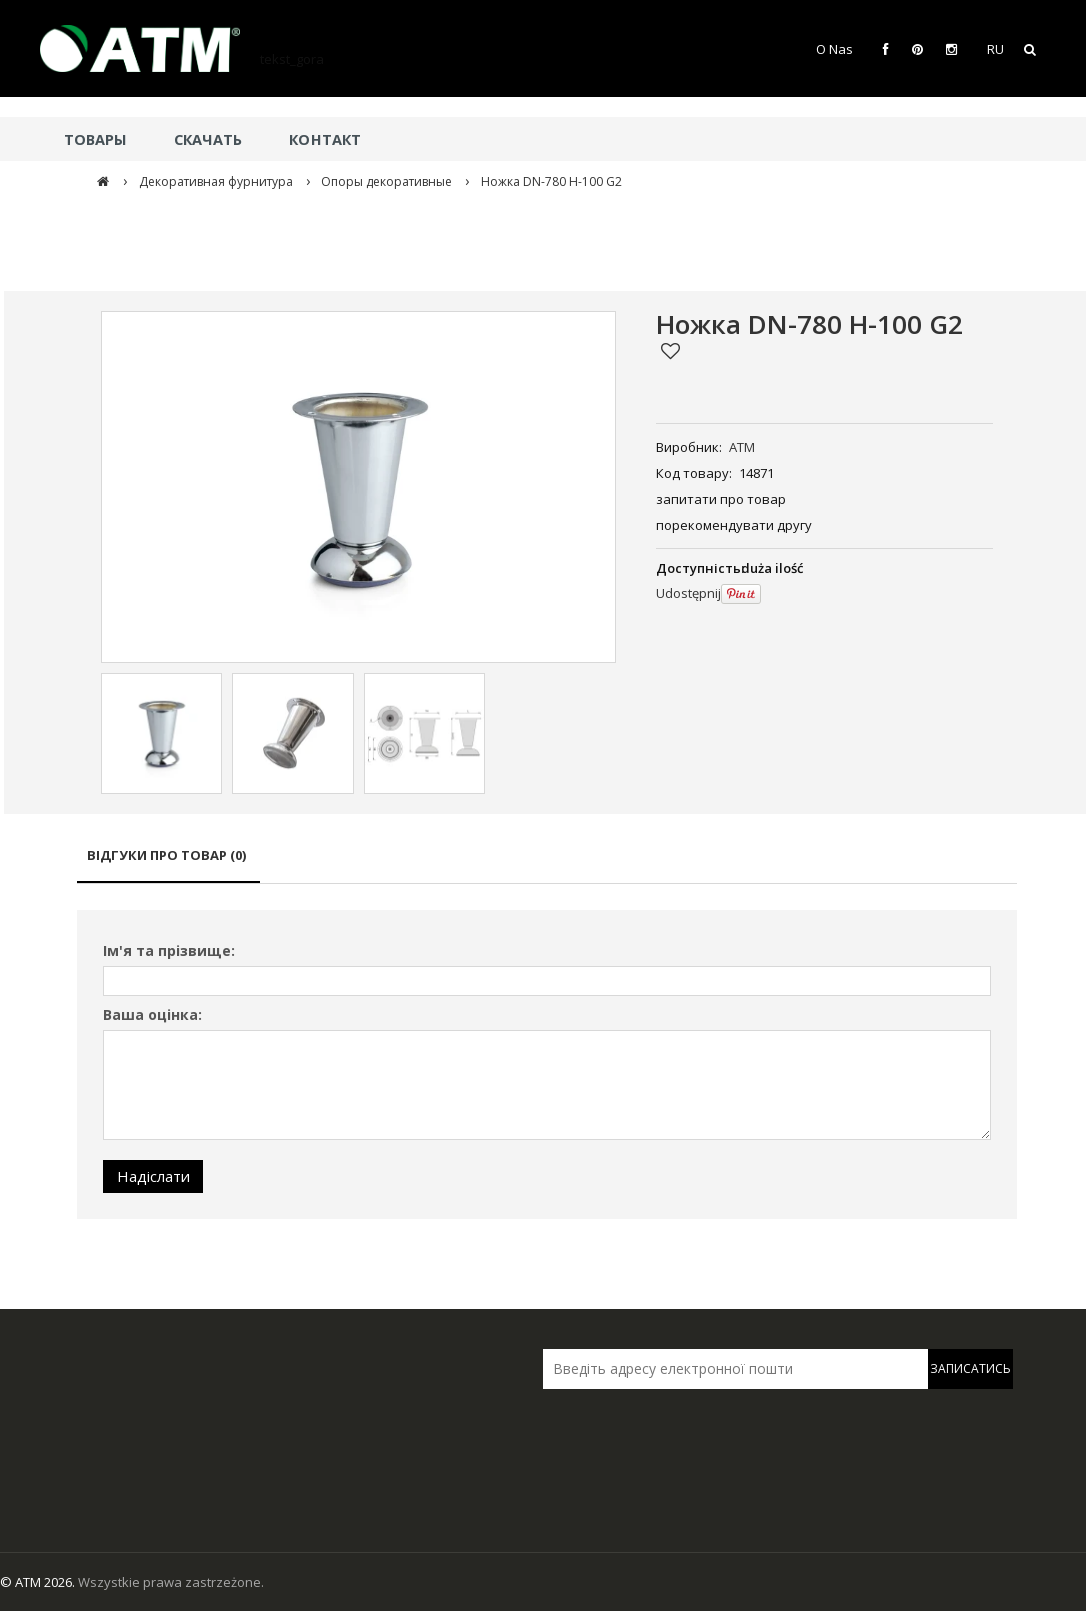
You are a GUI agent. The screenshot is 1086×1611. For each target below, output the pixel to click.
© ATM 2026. (39, 1582)
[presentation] (683, 1431)
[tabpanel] (547, 1064)
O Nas (834, 49)
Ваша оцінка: (152, 1014)
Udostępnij (688, 593)
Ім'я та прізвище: (169, 950)
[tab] (168, 864)
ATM (742, 447)
